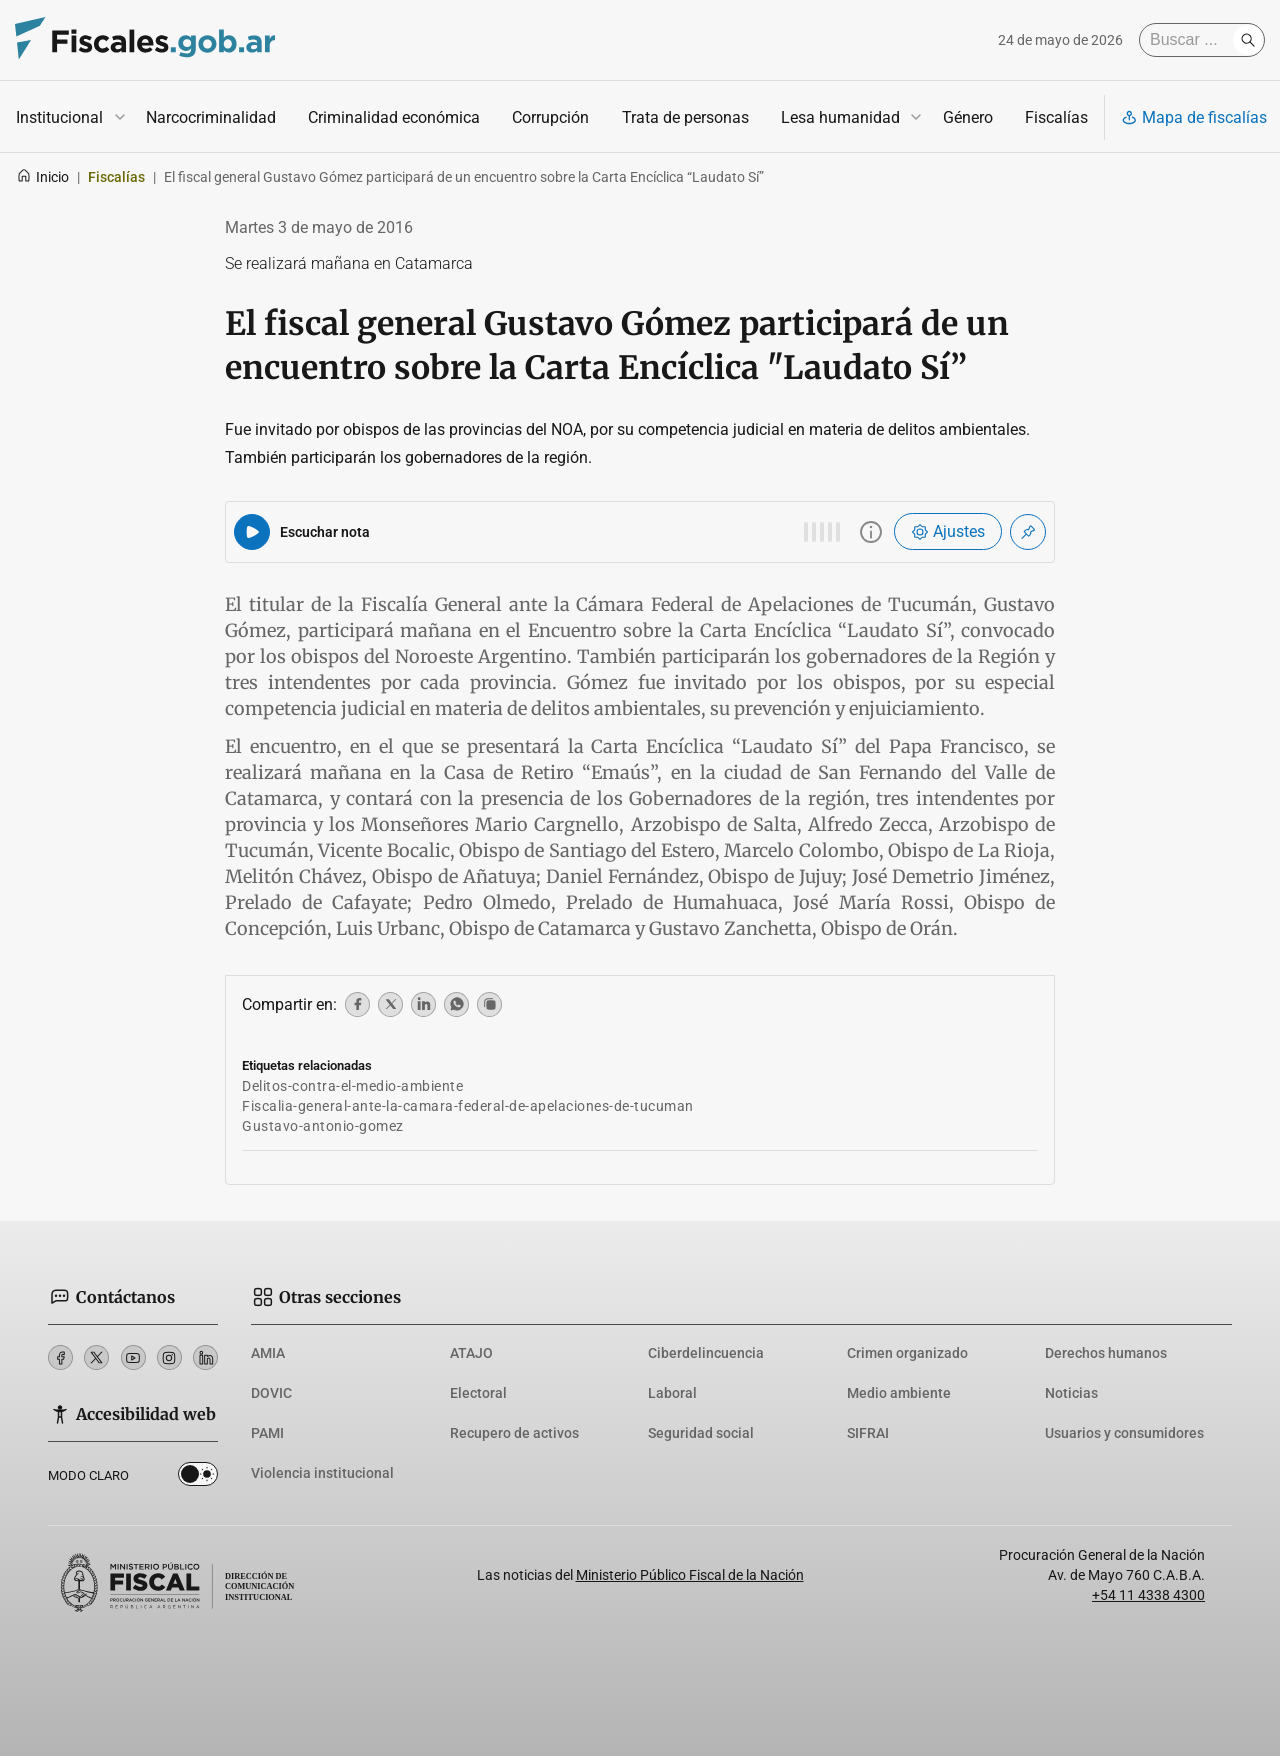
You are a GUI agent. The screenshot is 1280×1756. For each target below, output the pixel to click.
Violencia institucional (322, 1473)
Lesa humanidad (840, 117)
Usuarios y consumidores (1124, 1433)
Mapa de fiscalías (1194, 117)
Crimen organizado (907, 1353)
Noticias (1071, 1393)
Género (968, 117)
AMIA (268, 1353)
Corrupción (550, 117)
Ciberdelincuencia (706, 1353)
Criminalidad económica (394, 117)
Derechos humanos (1106, 1353)
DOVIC (271, 1393)
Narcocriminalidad (211, 117)
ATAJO (471, 1353)
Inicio (42, 177)
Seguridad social (701, 1433)
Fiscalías (1056, 117)
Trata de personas (685, 117)
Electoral (478, 1393)
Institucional (59, 117)
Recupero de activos (514, 1433)
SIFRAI (868, 1433)
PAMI (267, 1433)
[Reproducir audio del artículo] (252, 532)
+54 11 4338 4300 (1148, 1595)
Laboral (672, 1393)
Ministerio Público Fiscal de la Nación (690, 1575)
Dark (198, 1478)
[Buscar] (1191, 40)
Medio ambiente (899, 1393)
